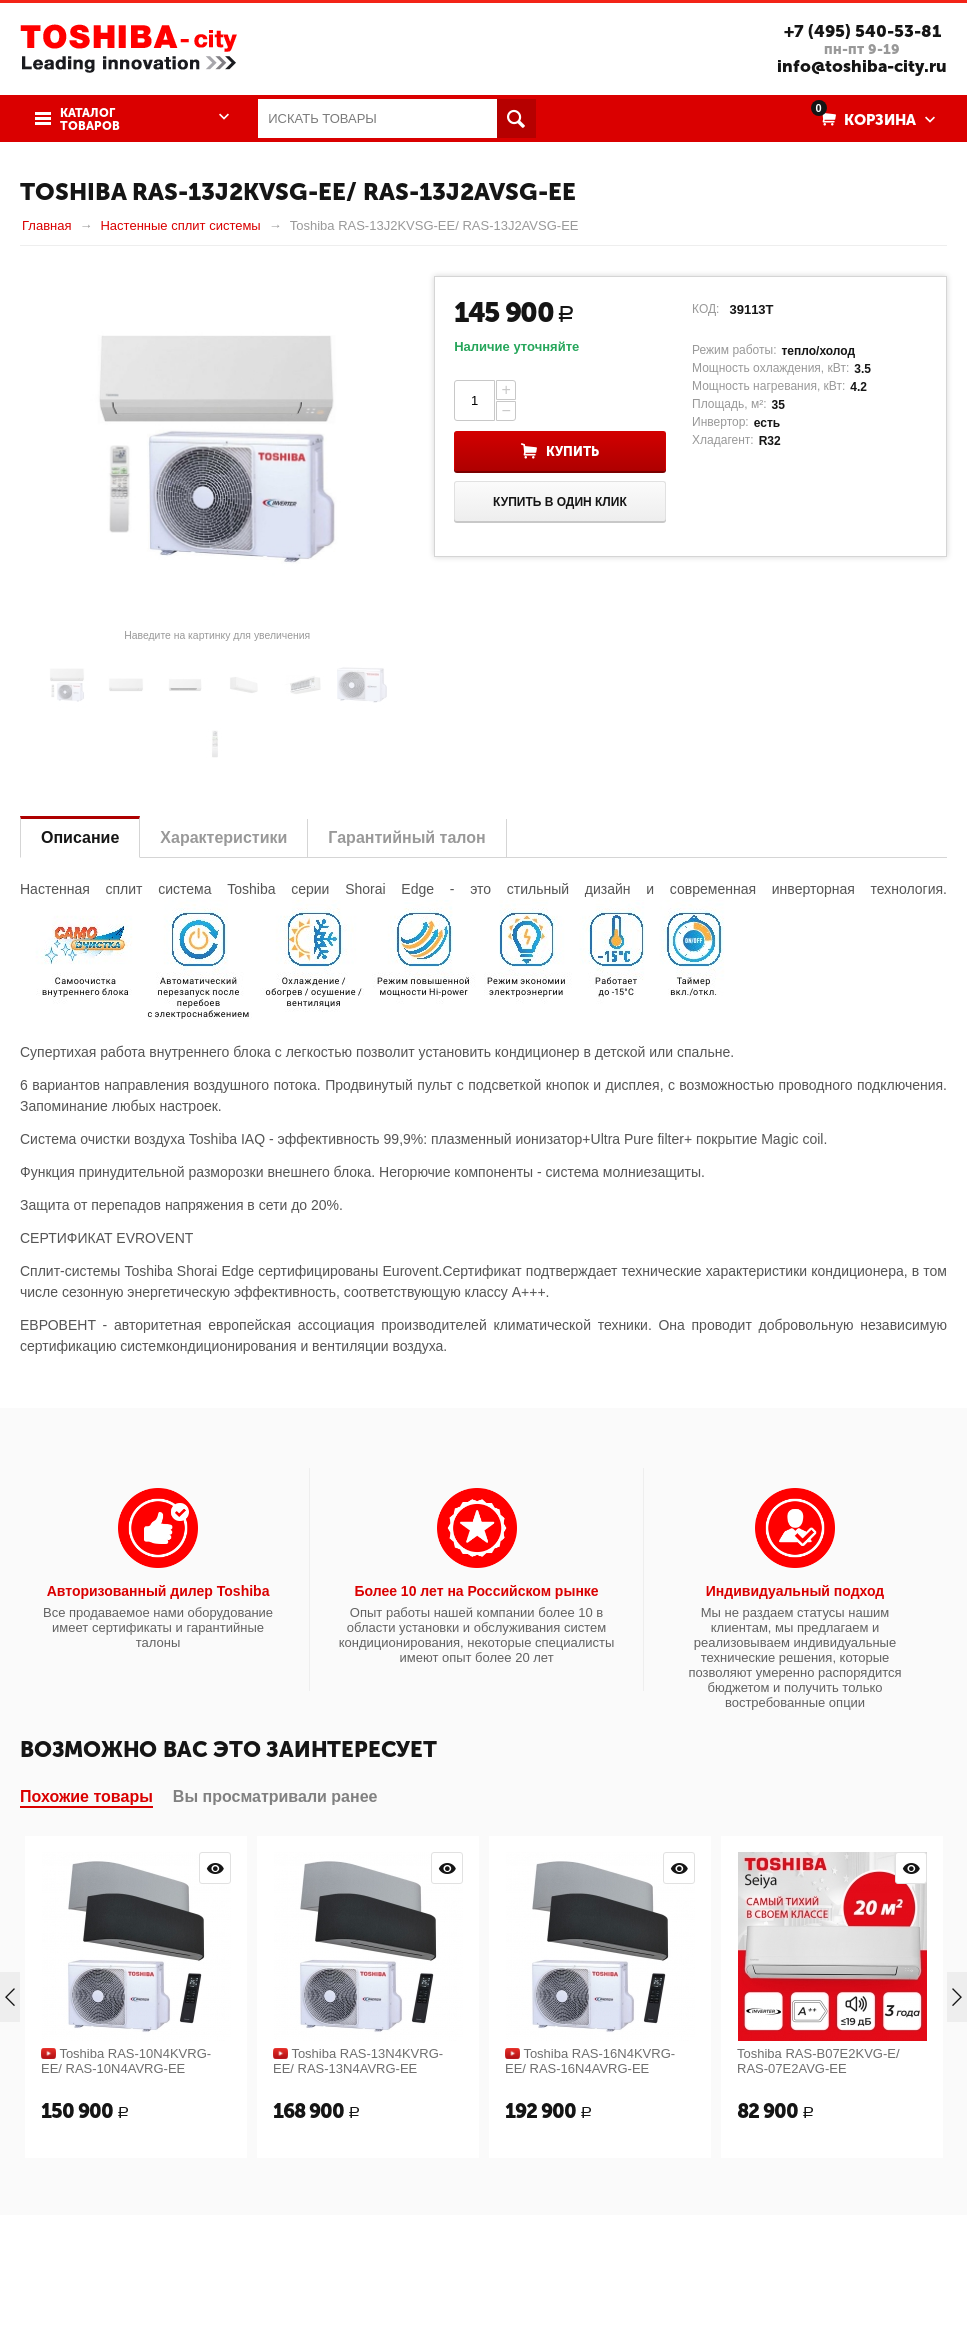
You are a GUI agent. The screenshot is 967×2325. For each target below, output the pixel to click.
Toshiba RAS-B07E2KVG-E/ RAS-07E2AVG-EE (818, 2061)
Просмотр (215, 1868)
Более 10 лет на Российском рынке (476, 1591)
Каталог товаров (90, 120)
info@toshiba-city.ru (862, 66)
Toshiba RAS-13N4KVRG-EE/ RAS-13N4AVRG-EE (358, 2061)
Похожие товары (86, 1796)
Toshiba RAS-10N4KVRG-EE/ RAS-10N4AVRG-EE (126, 2061)
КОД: (705, 309)
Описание (80, 837)
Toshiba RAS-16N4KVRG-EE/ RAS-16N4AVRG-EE (590, 2061)
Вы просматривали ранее (275, 1796)
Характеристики (223, 837)
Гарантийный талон (406, 837)
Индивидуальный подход (795, 1591)
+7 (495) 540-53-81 (862, 31)
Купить (572, 451)
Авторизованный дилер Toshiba (158, 1591)
